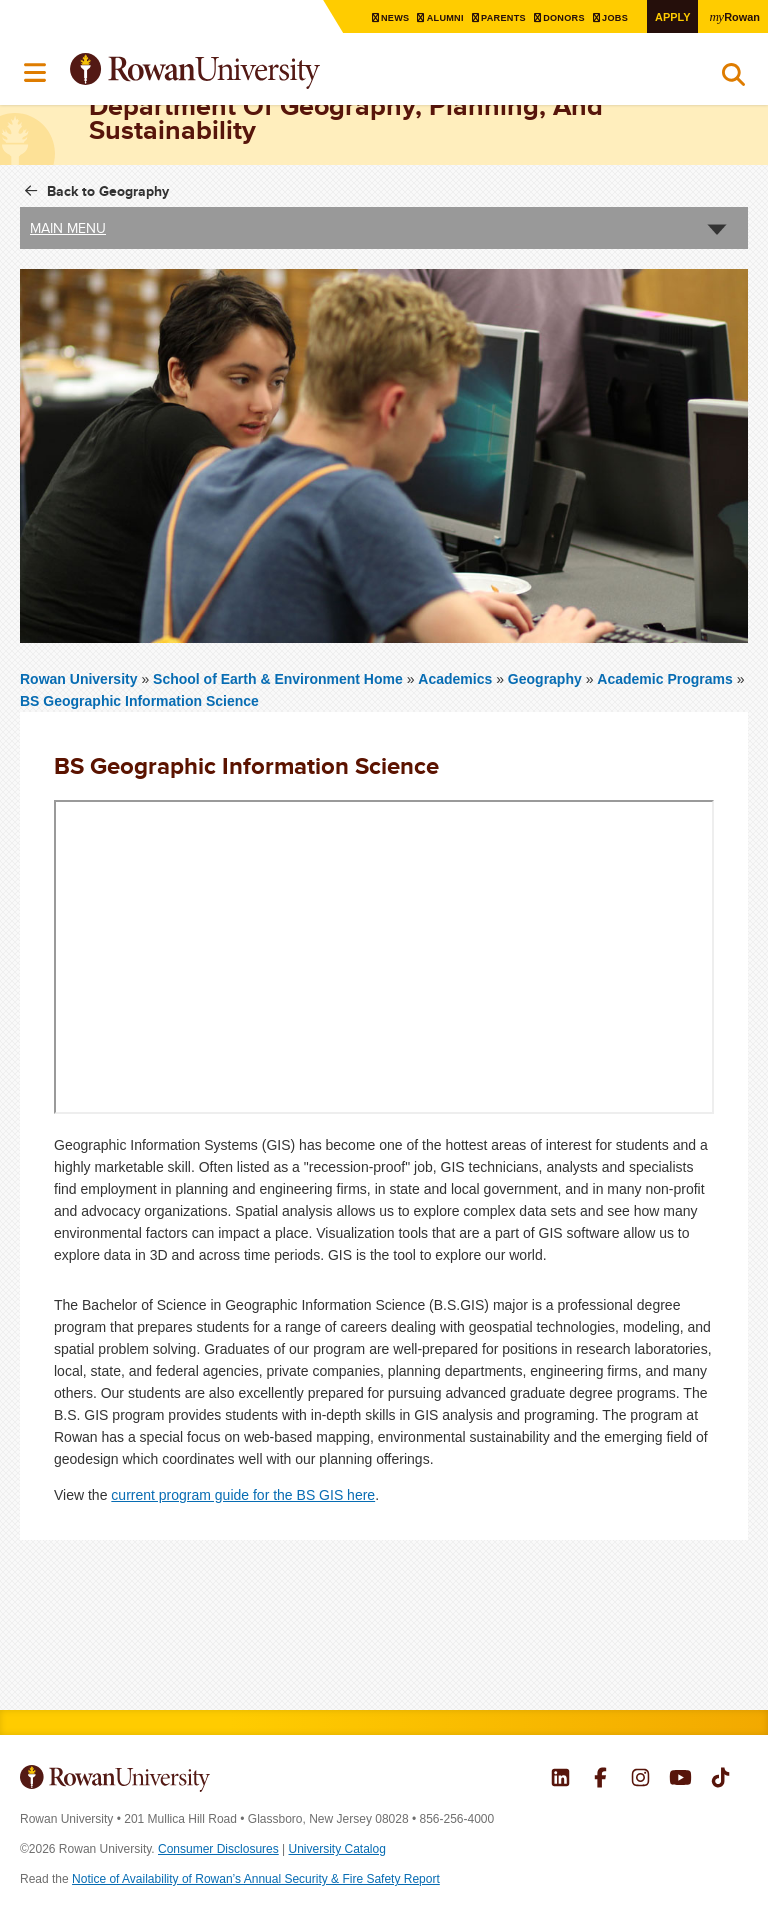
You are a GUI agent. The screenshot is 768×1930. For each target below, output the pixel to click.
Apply (668, 16)
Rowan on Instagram (640, 1780)
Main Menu (68, 228)
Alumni (432, 17)
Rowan (733, 16)
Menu (36, 73)
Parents (493, 17)
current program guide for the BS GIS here (243, 1495)
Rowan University (245, 71)
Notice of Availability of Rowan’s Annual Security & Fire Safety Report (256, 1879)
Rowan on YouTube (680, 1780)
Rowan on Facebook (600, 1780)
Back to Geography (108, 191)
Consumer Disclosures (218, 1849)
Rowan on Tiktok (720, 1780)
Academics (455, 679)
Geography (545, 679)
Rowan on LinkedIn (560, 1780)
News (379, 17)
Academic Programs (664, 679)
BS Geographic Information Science (139, 701)
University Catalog (337, 1849)
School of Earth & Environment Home (280, 679)
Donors (556, 17)
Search (733, 79)
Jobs (610, 17)
